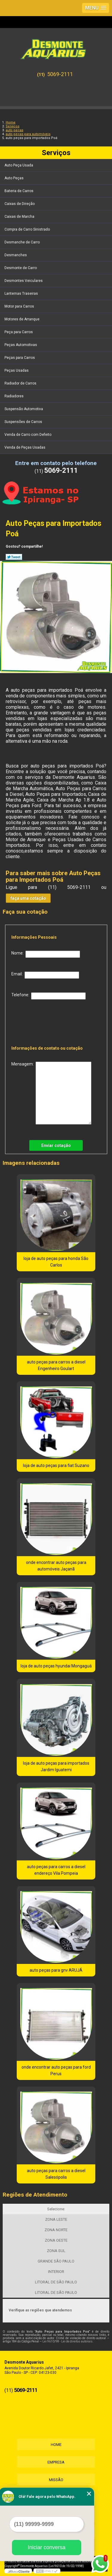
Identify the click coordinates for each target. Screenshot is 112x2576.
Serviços (56, 153)
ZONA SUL (56, 2250)
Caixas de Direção (20, 204)
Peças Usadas (17, 370)
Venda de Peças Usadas (25, 447)
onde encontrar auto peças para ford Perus (56, 2070)
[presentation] (49, 1020)
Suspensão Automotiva (24, 409)
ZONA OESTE (56, 2240)
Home (56, 2444)
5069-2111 (60, 74)
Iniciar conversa (46, 2547)
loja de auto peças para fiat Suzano (56, 1465)
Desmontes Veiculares (24, 281)
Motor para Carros (19, 306)
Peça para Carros (19, 332)
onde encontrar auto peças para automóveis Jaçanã (56, 1565)
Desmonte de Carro (21, 268)
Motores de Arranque (22, 319)
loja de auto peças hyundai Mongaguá (56, 1666)
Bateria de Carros (19, 191)
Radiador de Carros (20, 383)
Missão (56, 2480)
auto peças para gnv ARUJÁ (56, 1970)
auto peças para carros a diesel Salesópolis (56, 2174)
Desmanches (16, 255)
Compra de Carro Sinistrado (27, 229)
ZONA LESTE (56, 2219)
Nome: (45, 954)
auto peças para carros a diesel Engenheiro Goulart (56, 1365)
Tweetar (14, 557)
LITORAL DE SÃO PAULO (56, 2282)
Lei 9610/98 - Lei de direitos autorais (67, 2341)
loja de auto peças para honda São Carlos (56, 1261)
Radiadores (14, 396)
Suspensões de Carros (23, 422)
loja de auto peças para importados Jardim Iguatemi (56, 1766)
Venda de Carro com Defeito (28, 435)
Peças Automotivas (21, 345)
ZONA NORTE (56, 2230)
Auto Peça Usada (19, 165)
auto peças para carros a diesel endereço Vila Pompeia (56, 1870)
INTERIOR (56, 2271)
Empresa (56, 2462)
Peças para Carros (20, 358)
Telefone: (48, 996)
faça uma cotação (28, 898)
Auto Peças (14, 178)
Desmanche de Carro (22, 242)
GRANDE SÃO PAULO (56, 2261)
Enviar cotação (56, 1145)
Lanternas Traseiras (21, 293)
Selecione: (56, 2209)
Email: (45, 975)
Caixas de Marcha (19, 216)
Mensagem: (51, 1093)
